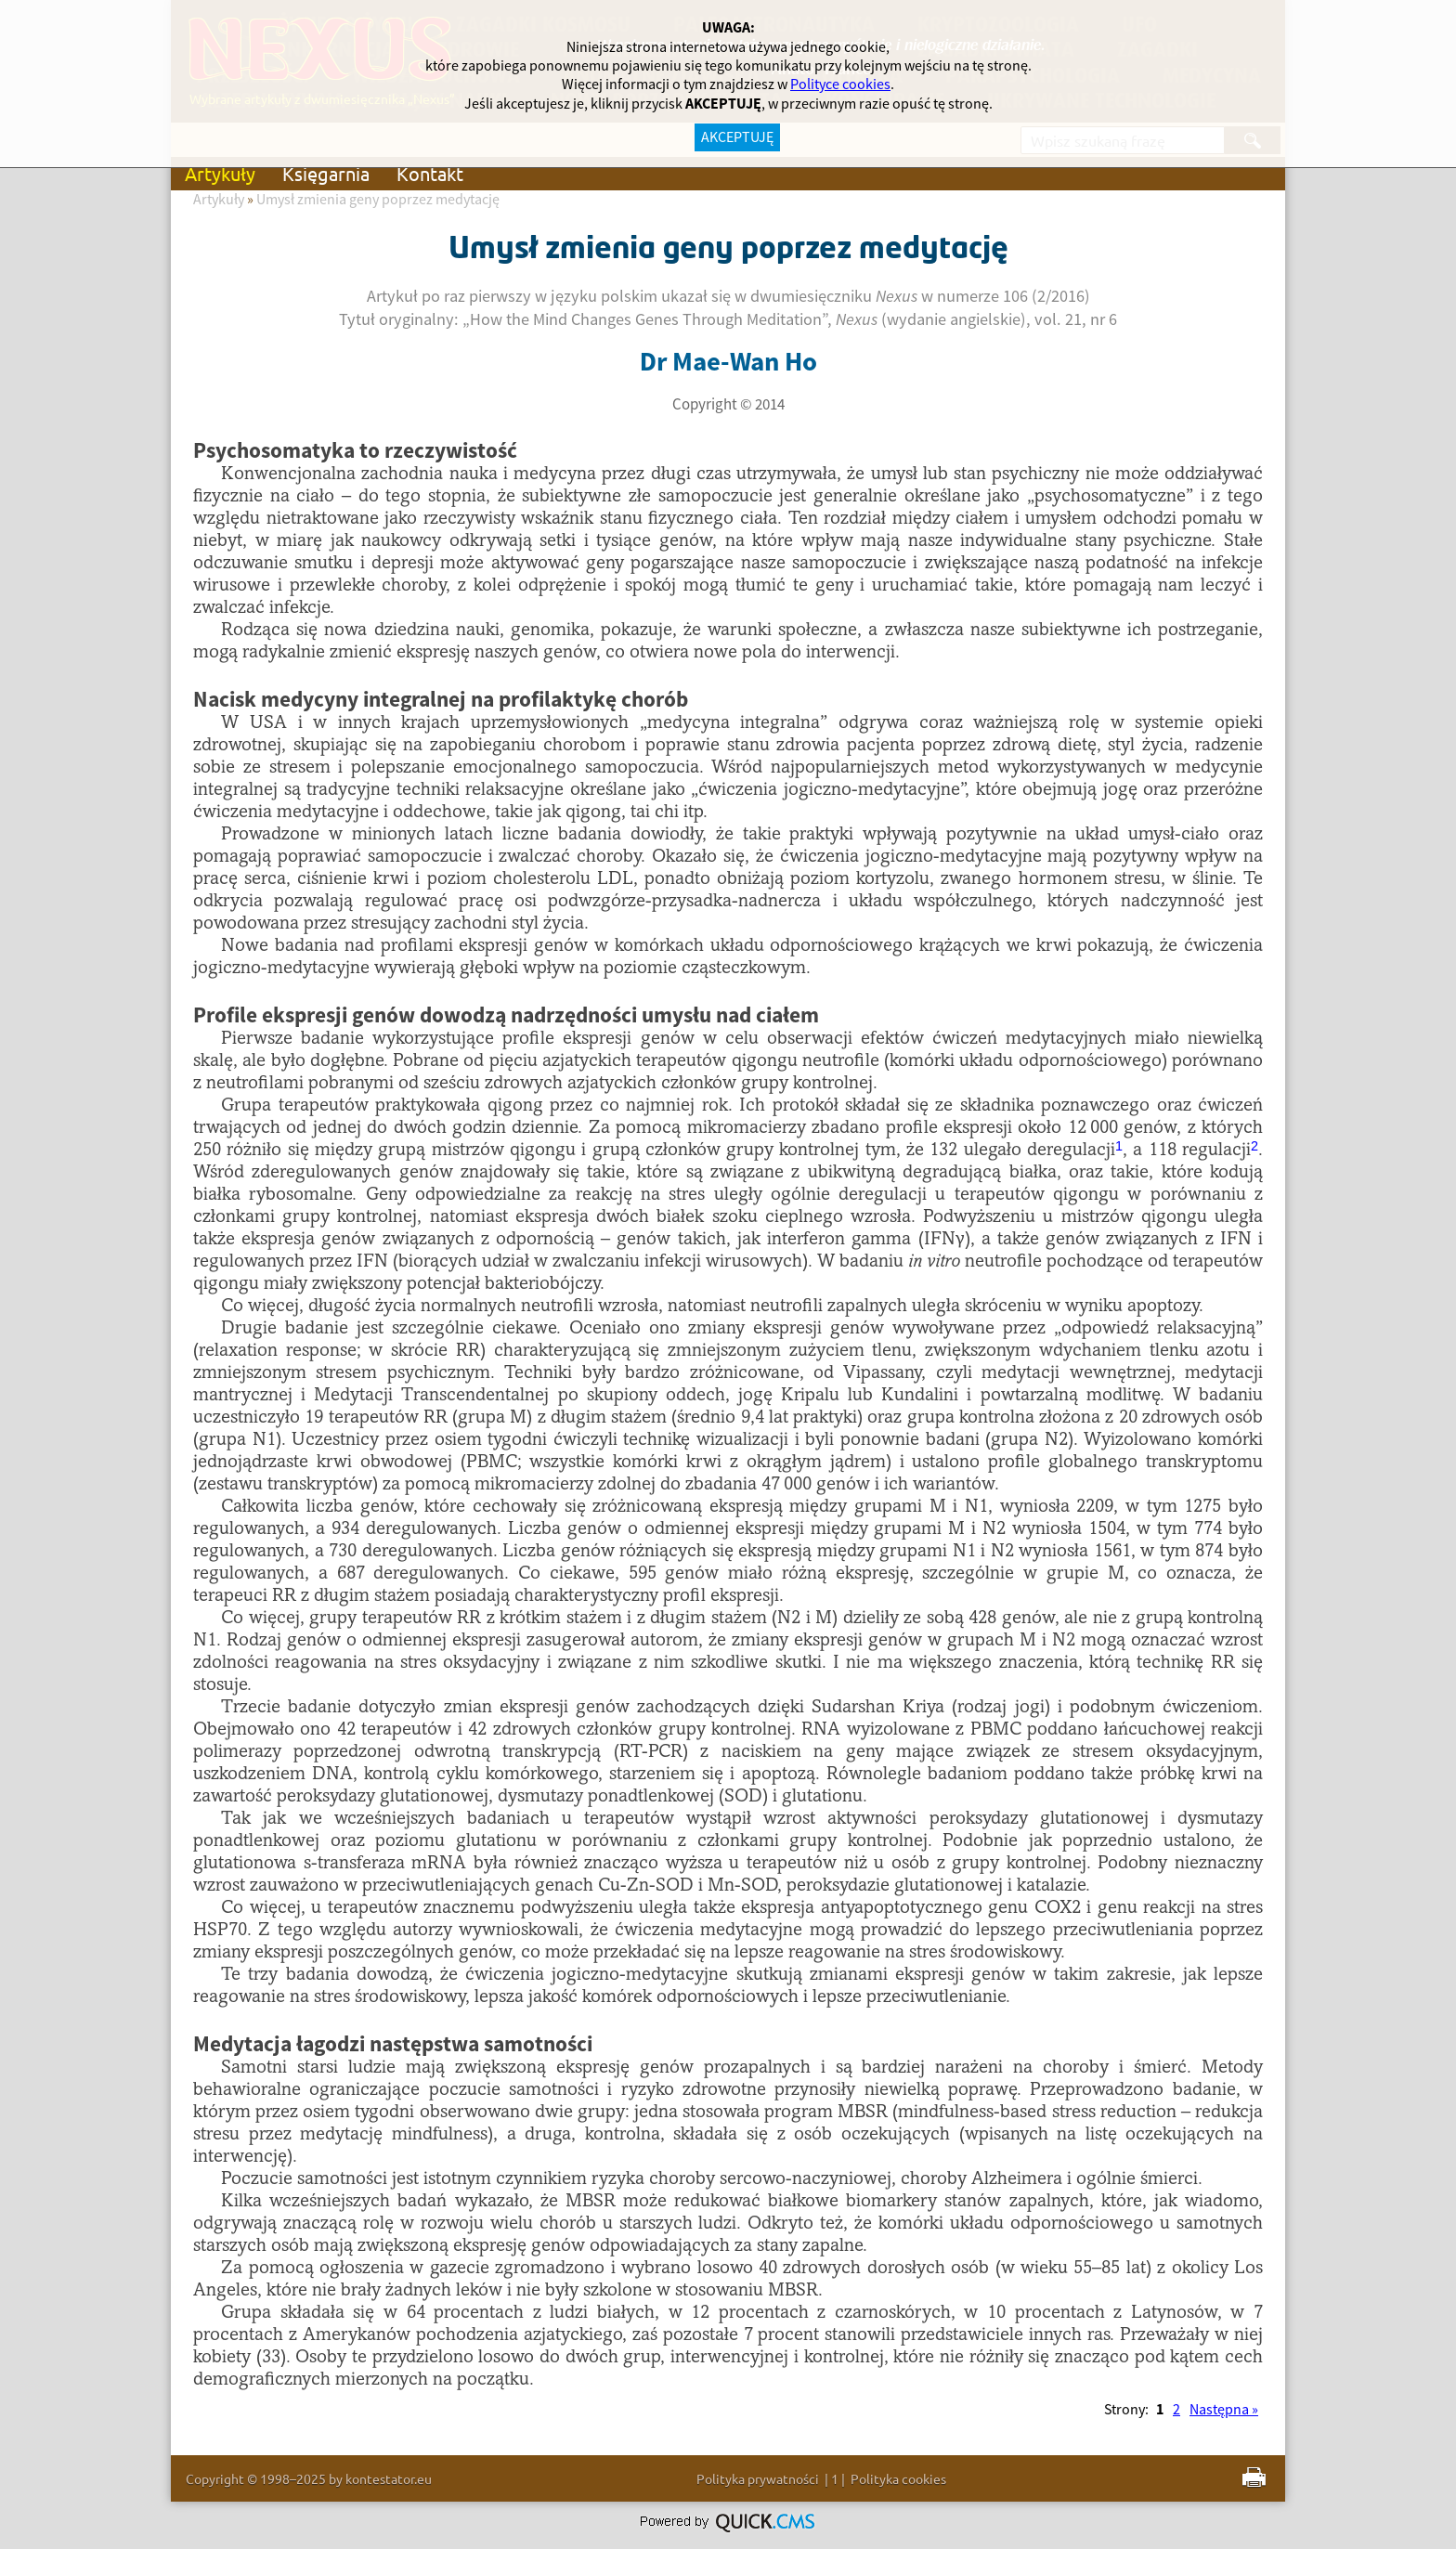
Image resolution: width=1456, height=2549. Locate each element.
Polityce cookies (840, 84)
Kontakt (429, 173)
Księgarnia (326, 173)
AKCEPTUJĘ (737, 137)
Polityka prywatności (757, 2478)
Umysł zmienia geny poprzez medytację (378, 199)
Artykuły (220, 173)
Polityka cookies (898, 2478)
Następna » (1224, 2409)
